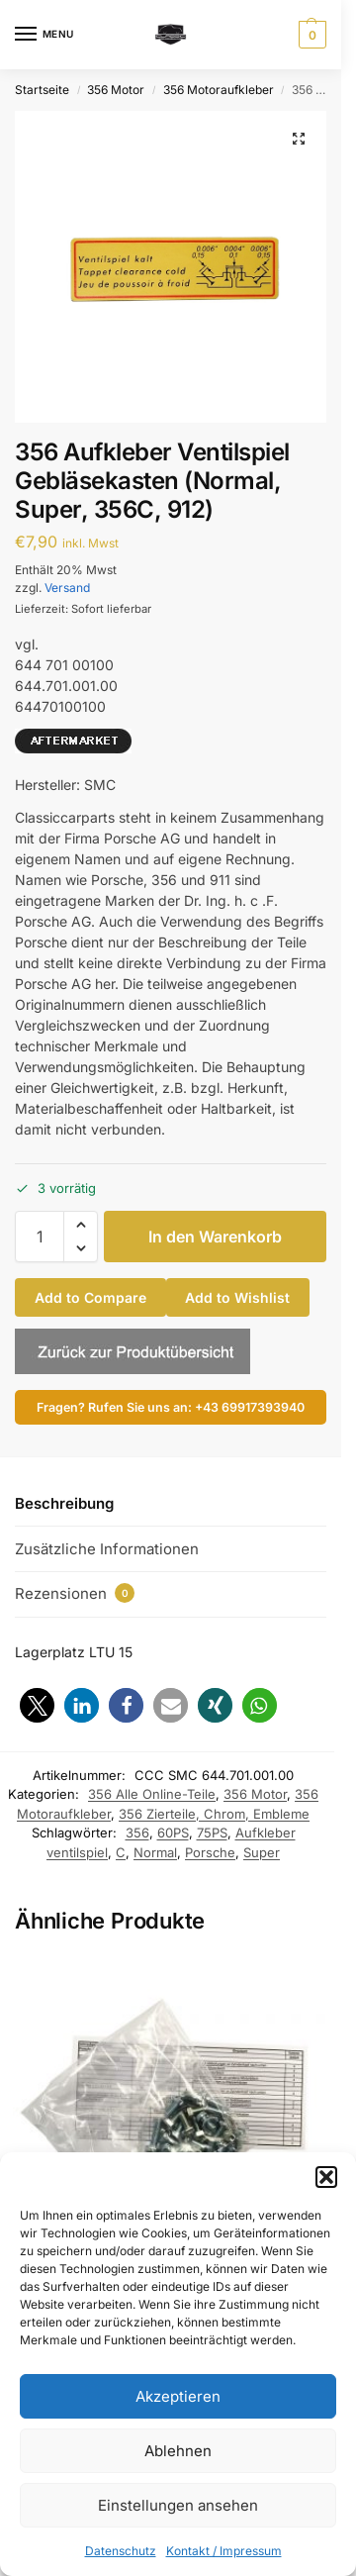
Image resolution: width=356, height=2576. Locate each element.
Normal (155, 1852)
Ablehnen (178, 2450)
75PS (212, 1832)
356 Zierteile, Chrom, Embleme (214, 1814)
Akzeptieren (178, 2396)
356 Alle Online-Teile (152, 1794)
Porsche (210, 1852)
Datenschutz (120, 2550)
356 (137, 1832)
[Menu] (44, 35)
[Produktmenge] (39, 1236)
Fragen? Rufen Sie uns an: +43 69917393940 (171, 1407)
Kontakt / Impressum (224, 2550)
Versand (67, 587)
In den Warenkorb (215, 1236)
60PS (173, 1832)
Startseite (42, 89)
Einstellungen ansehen (178, 2505)
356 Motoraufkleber (218, 89)
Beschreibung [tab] (64, 1503)
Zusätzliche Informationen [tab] (107, 1548)
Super (261, 1852)
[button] (326, 2177)
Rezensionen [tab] (74, 1593)
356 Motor (115, 89)
